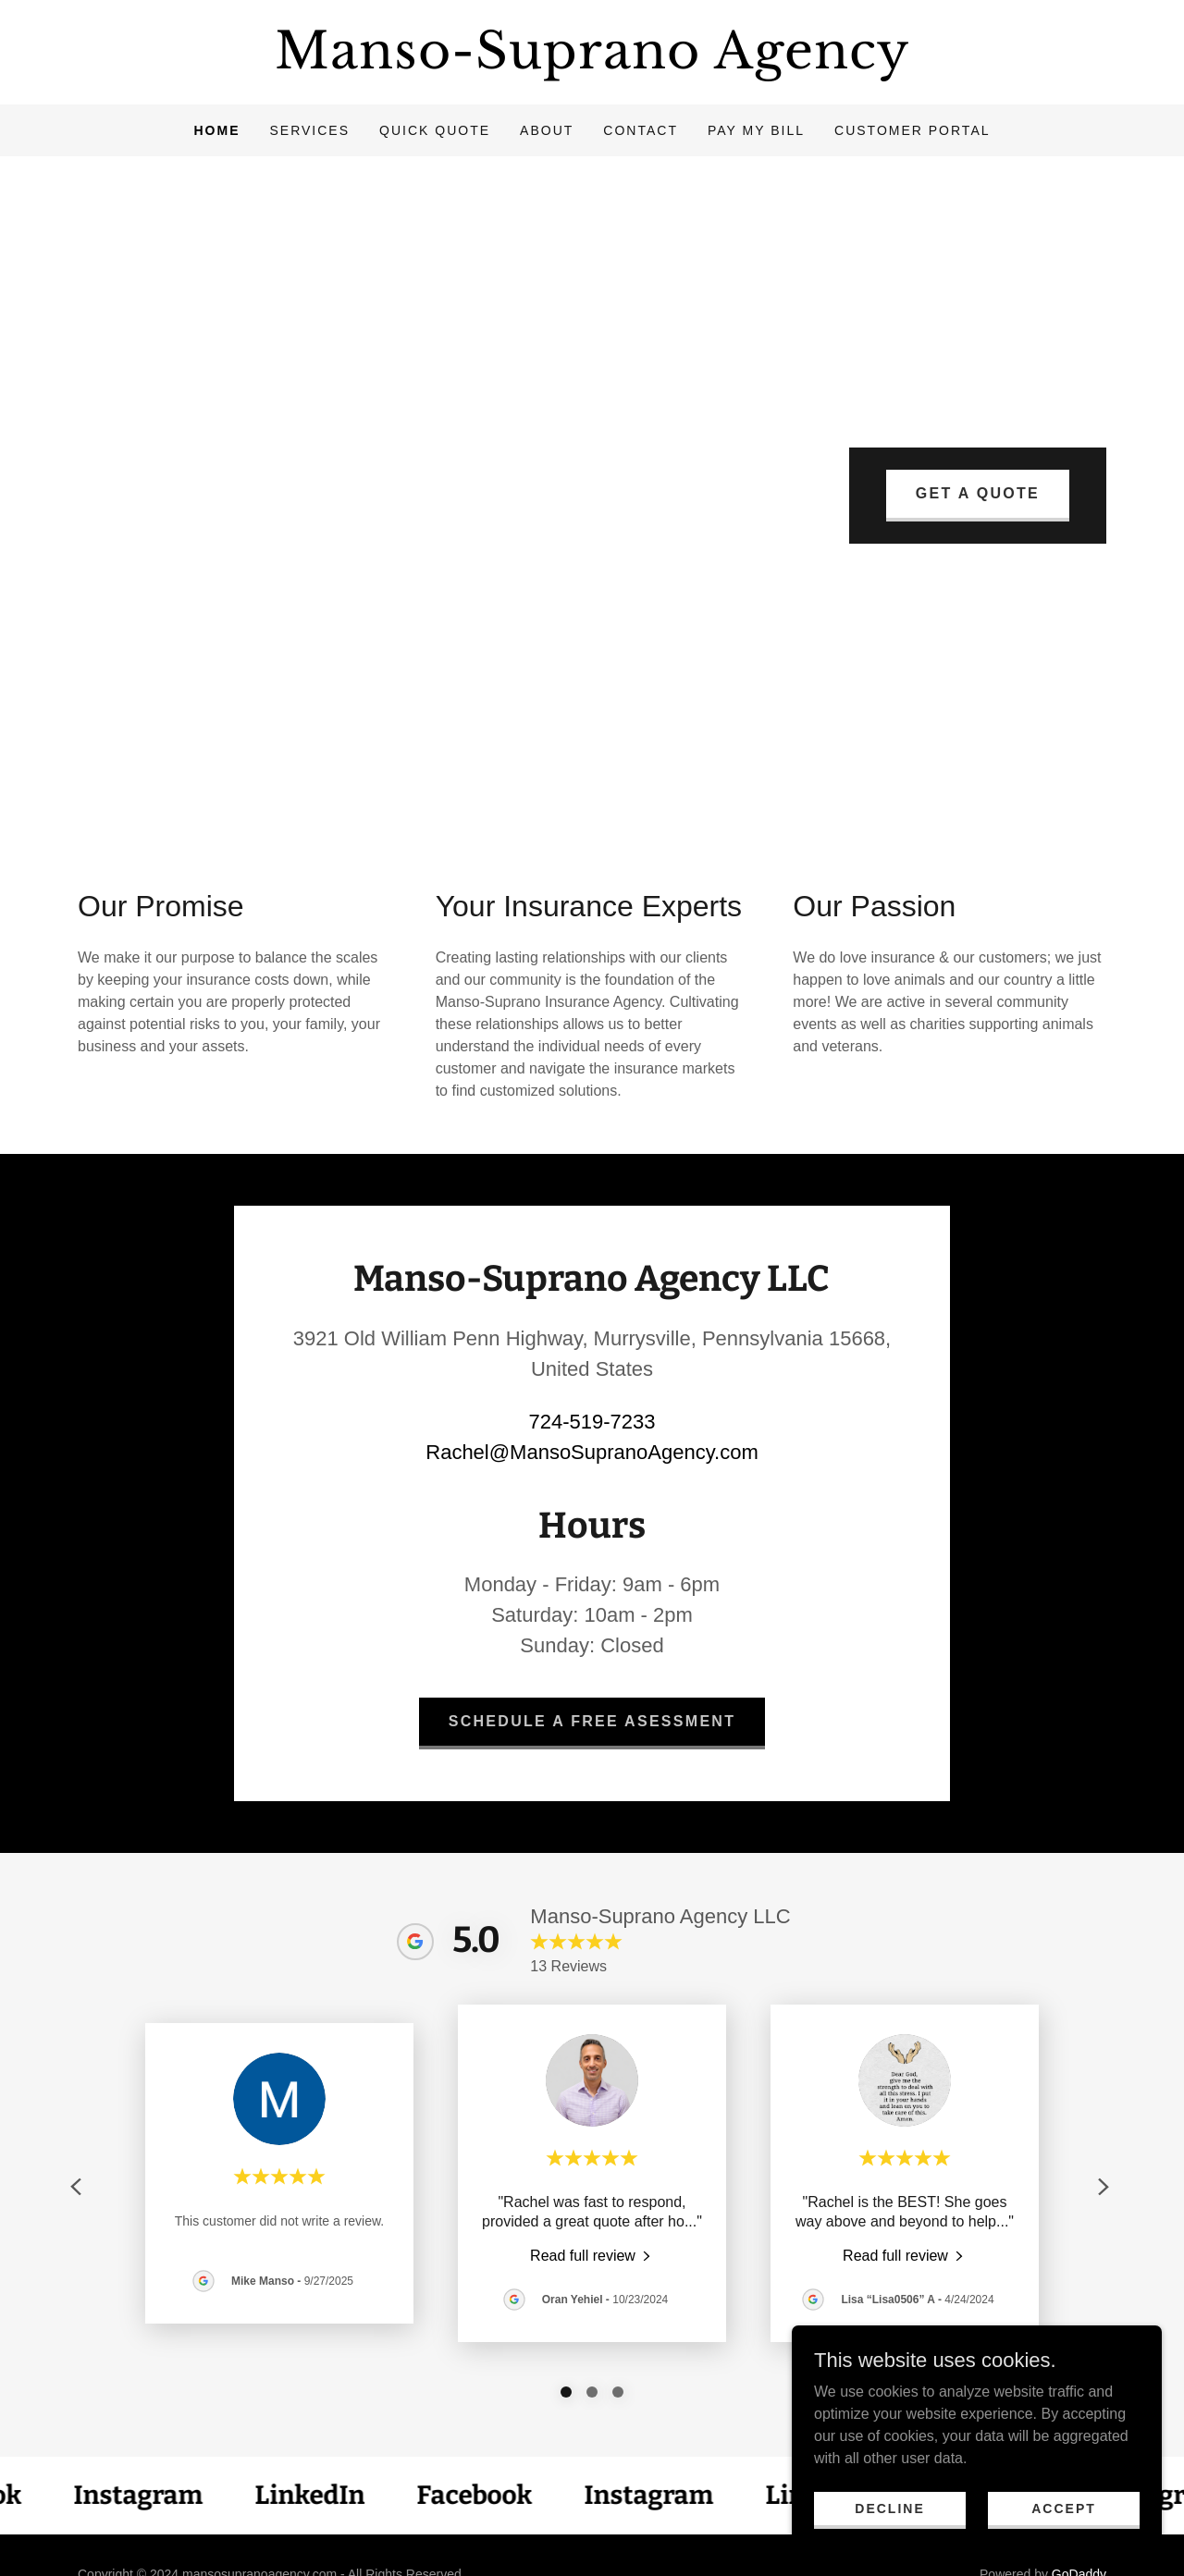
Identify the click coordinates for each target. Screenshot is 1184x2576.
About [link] (547, 130)
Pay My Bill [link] (756, 130)
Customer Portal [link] (912, 130)
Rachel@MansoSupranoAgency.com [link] (592, 1452)
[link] (592, 63)
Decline (889, 2507)
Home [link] (216, 130)
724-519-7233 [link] (591, 1421)
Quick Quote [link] (434, 130)
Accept (1063, 2507)
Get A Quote (978, 493)
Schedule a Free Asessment (592, 1721)
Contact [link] (640, 130)
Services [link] (309, 130)
